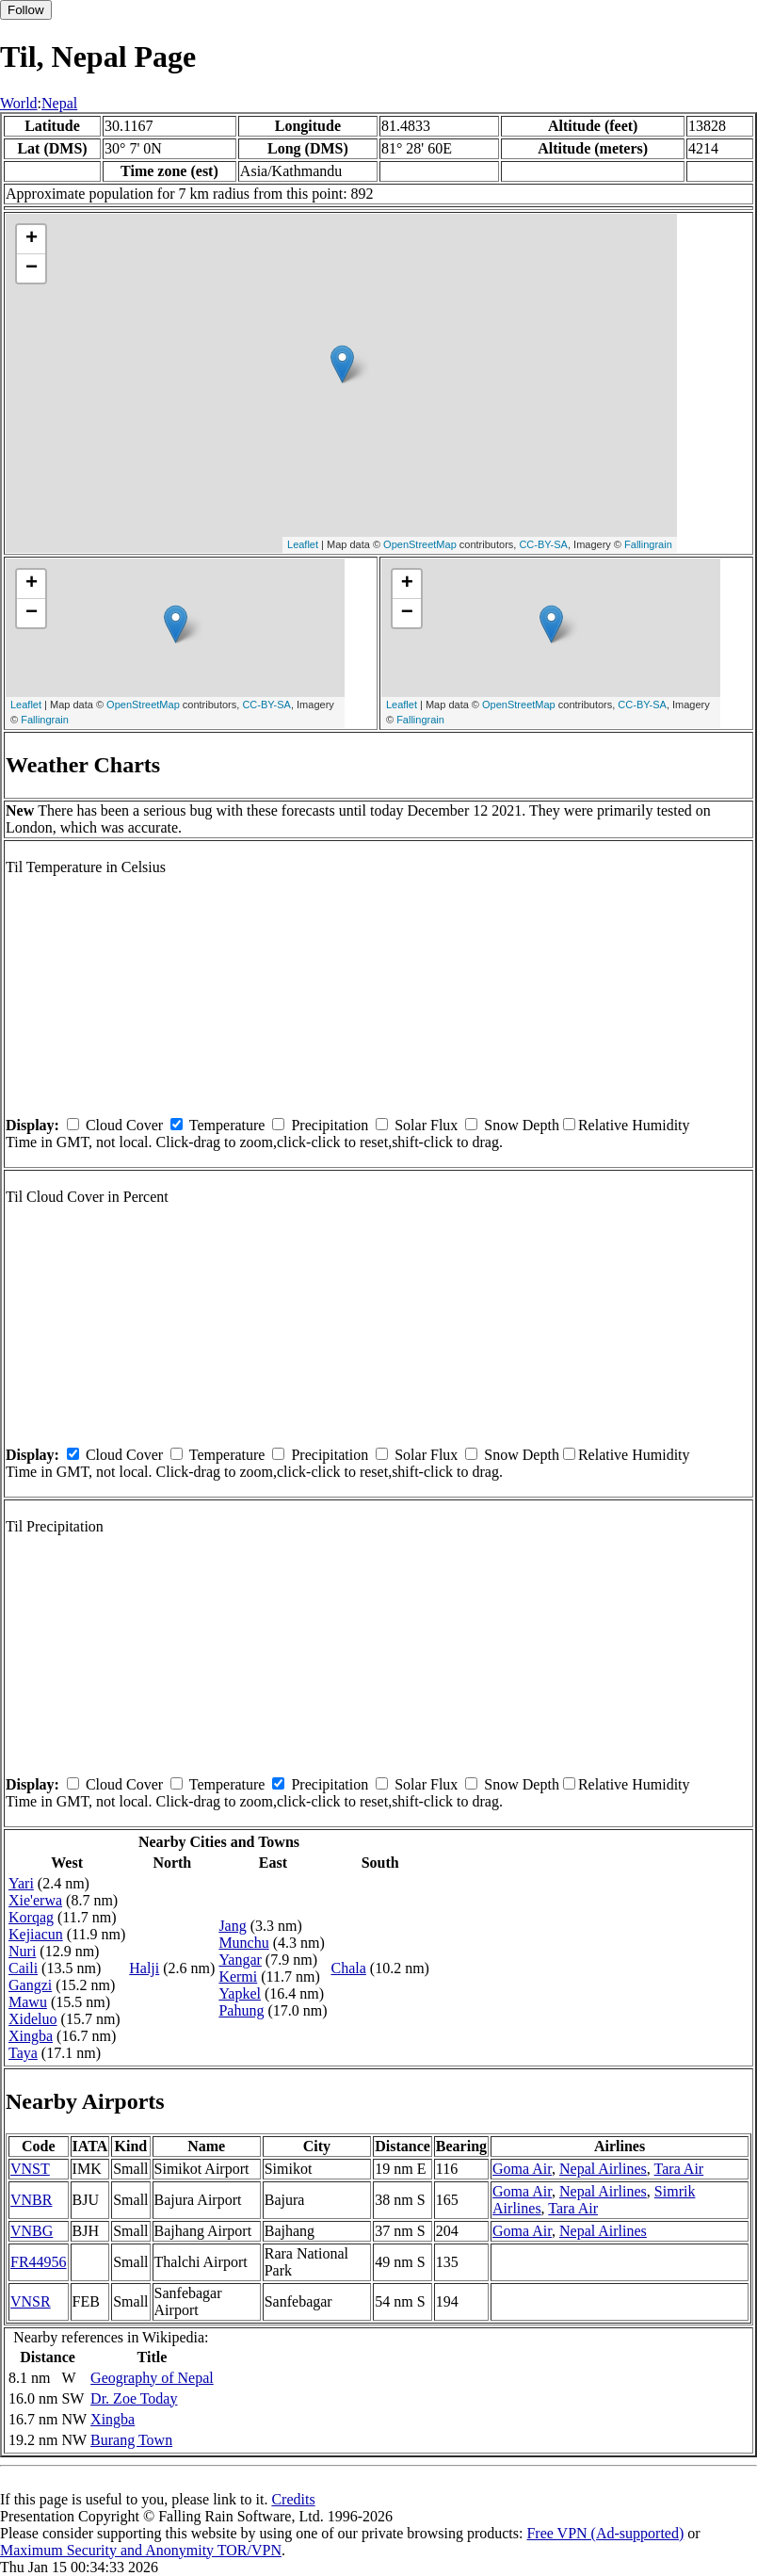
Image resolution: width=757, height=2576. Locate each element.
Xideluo (32, 2019)
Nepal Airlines (603, 2169)
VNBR (31, 2200)
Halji (144, 1968)
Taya (23, 2053)
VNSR (30, 2301)
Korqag (31, 1917)
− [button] (31, 268)
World (19, 103)
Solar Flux (426, 1125)
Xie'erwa (35, 1900)
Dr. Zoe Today (133, 2398)
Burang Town (131, 2440)
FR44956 (38, 2262)
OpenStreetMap (420, 544)
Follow (26, 10)
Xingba (30, 2036)
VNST (30, 2169)
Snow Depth (521, 1125)
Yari (21, 1883)
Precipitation (329, 1125)
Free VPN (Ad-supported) (605, 2533)
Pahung (241, 2010)
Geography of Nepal (152, 2378)
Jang (232, 1926)
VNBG (31, 2231)
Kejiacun (35, 1934)
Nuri (22, 1951)
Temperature (227, 1125)
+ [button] (31, 239)
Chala (347, 1968)
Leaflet (302, 544)
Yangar (239, 1960)
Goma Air (522, 2169)
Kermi (237, 1976)
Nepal (59, 103)
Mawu (27, 2002)
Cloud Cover (124, 1125)
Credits (292, 2499)
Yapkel (239, 1993)
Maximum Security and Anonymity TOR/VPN (141, 2550)
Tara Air (679, 2169)
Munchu (243, 1943)
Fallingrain (648, 544)
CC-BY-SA (543, 544)
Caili (23, 1968)
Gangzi (30, 1985)
